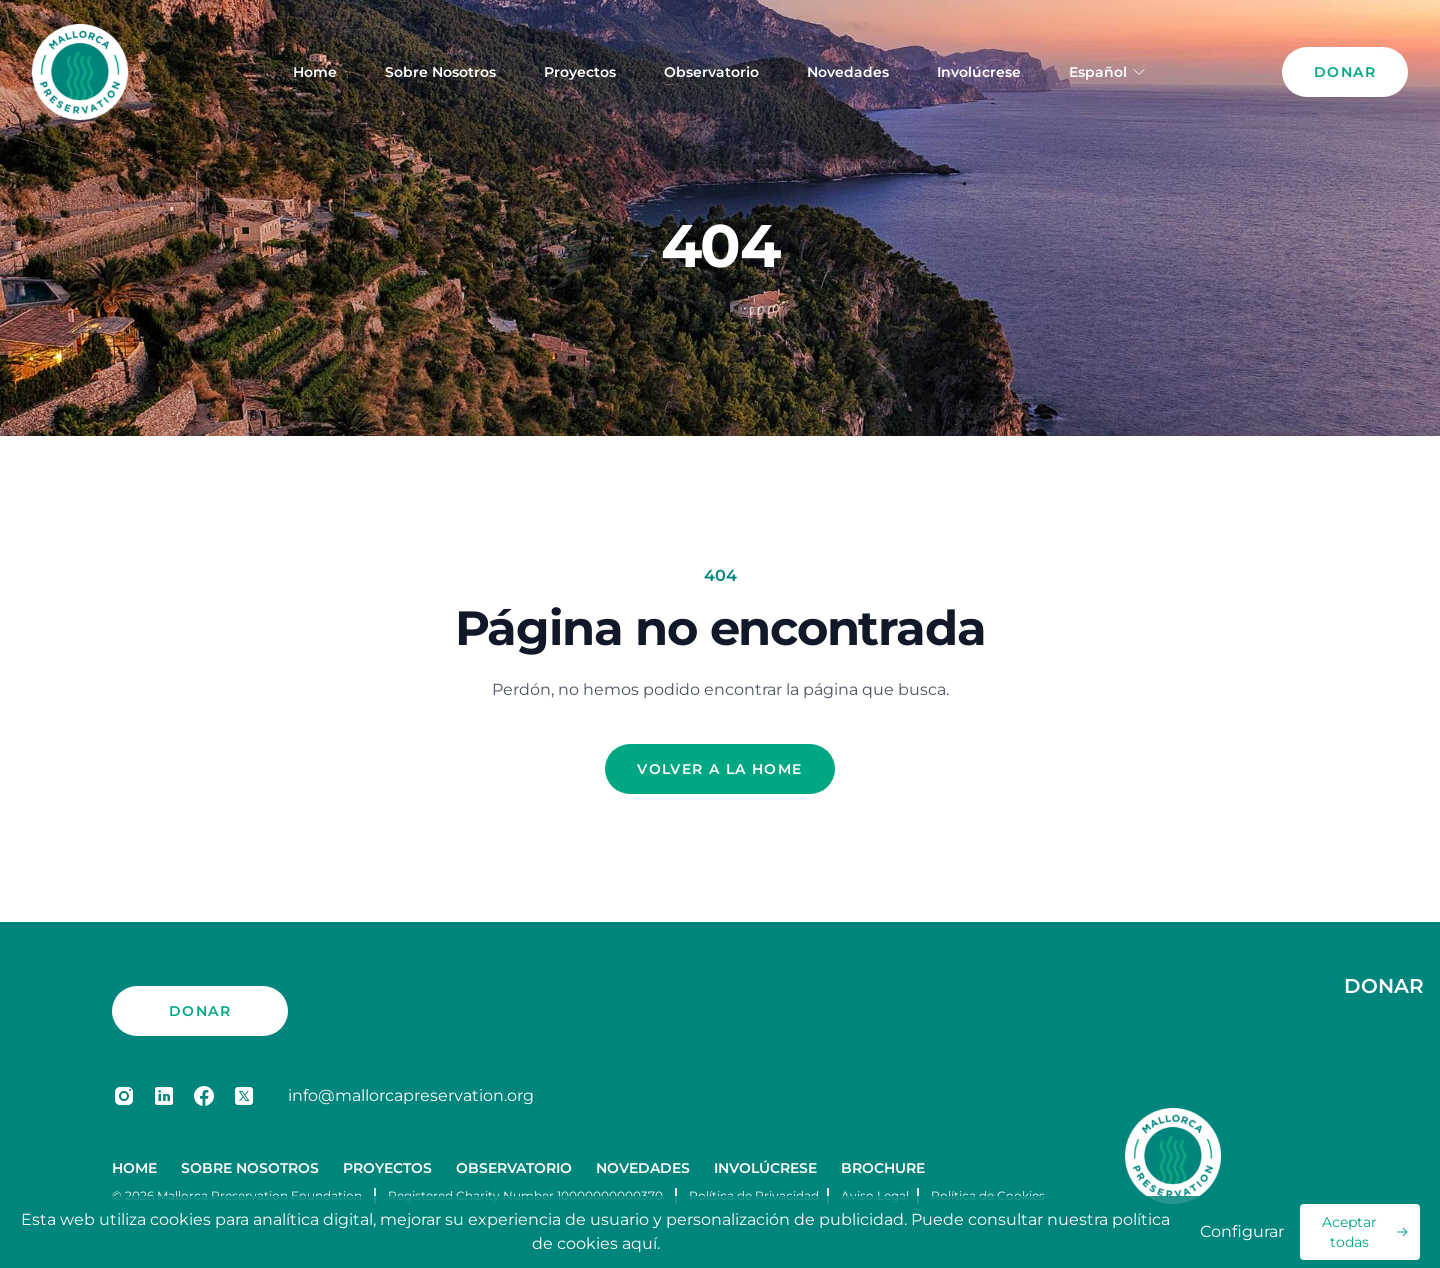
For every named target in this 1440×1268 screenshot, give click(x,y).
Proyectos (580, 72)
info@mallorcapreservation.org (411, 1095)
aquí (639, 1243)
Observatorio (711, 72)
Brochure (883, 1168)
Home (315, 72)
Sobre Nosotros (440, 72)
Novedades (848, 72)
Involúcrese (979, 72)
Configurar (1242, 1231)
